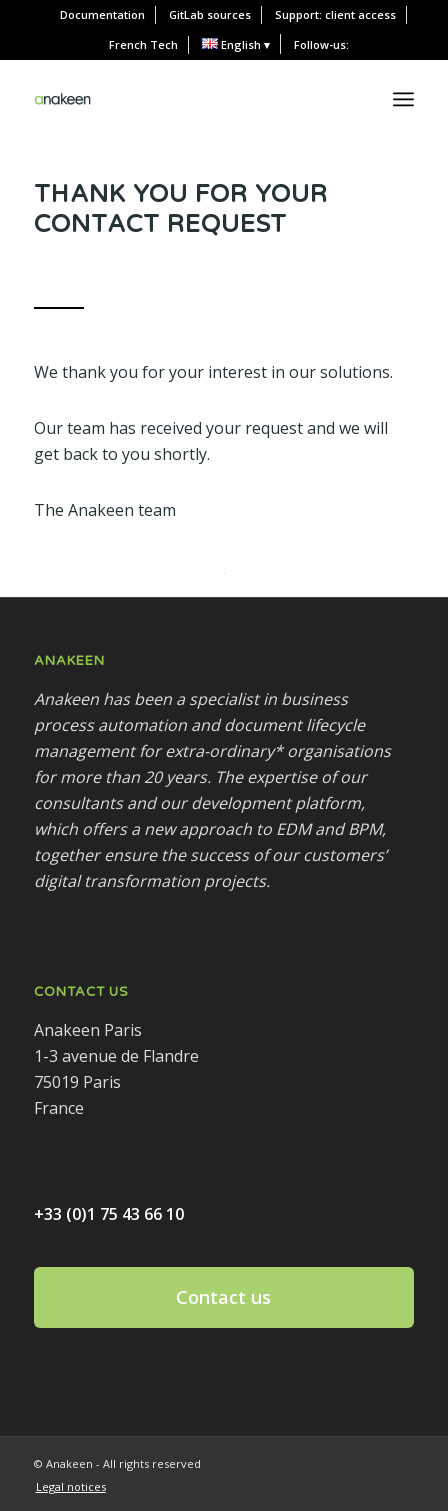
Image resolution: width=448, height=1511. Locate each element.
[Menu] (403, 99)
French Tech (143, 44)
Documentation (102, 14)
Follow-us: (321, 44)
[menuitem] (103, 15)
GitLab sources (210, 14)
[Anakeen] (62, 99)
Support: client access (335, 14)
